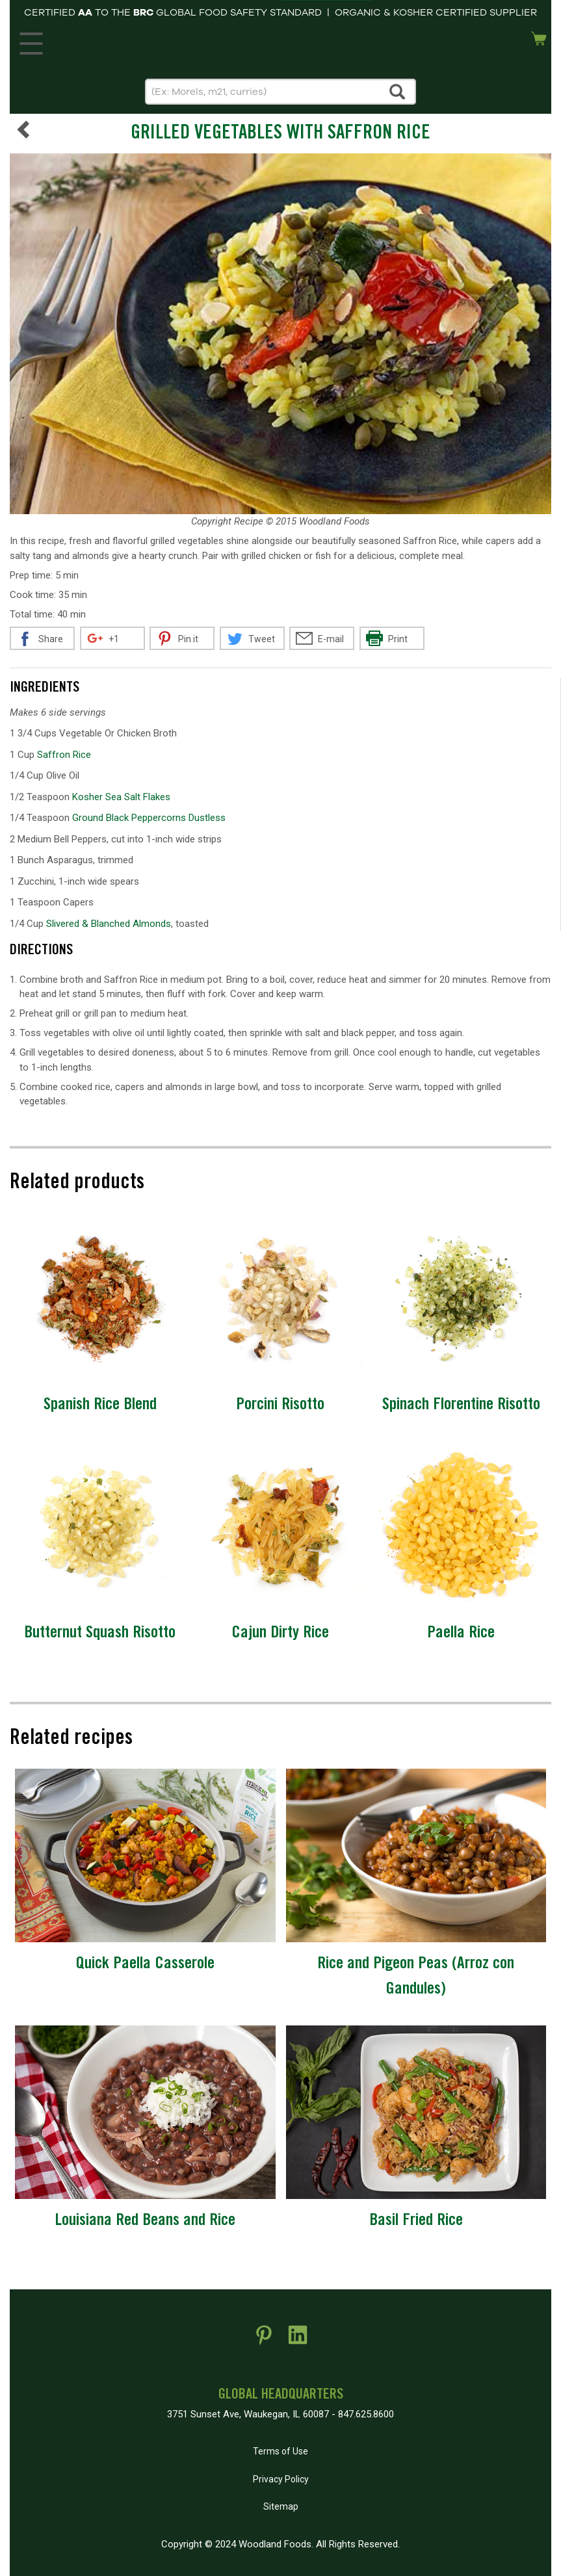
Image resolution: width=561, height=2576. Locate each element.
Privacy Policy (281, 2479)
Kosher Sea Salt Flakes (121, 797)
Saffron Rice (64, 755)
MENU (29, 40)
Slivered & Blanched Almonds (108, 924)
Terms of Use (280, 2451)
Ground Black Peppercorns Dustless (149, 818)
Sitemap (280, 2506)
